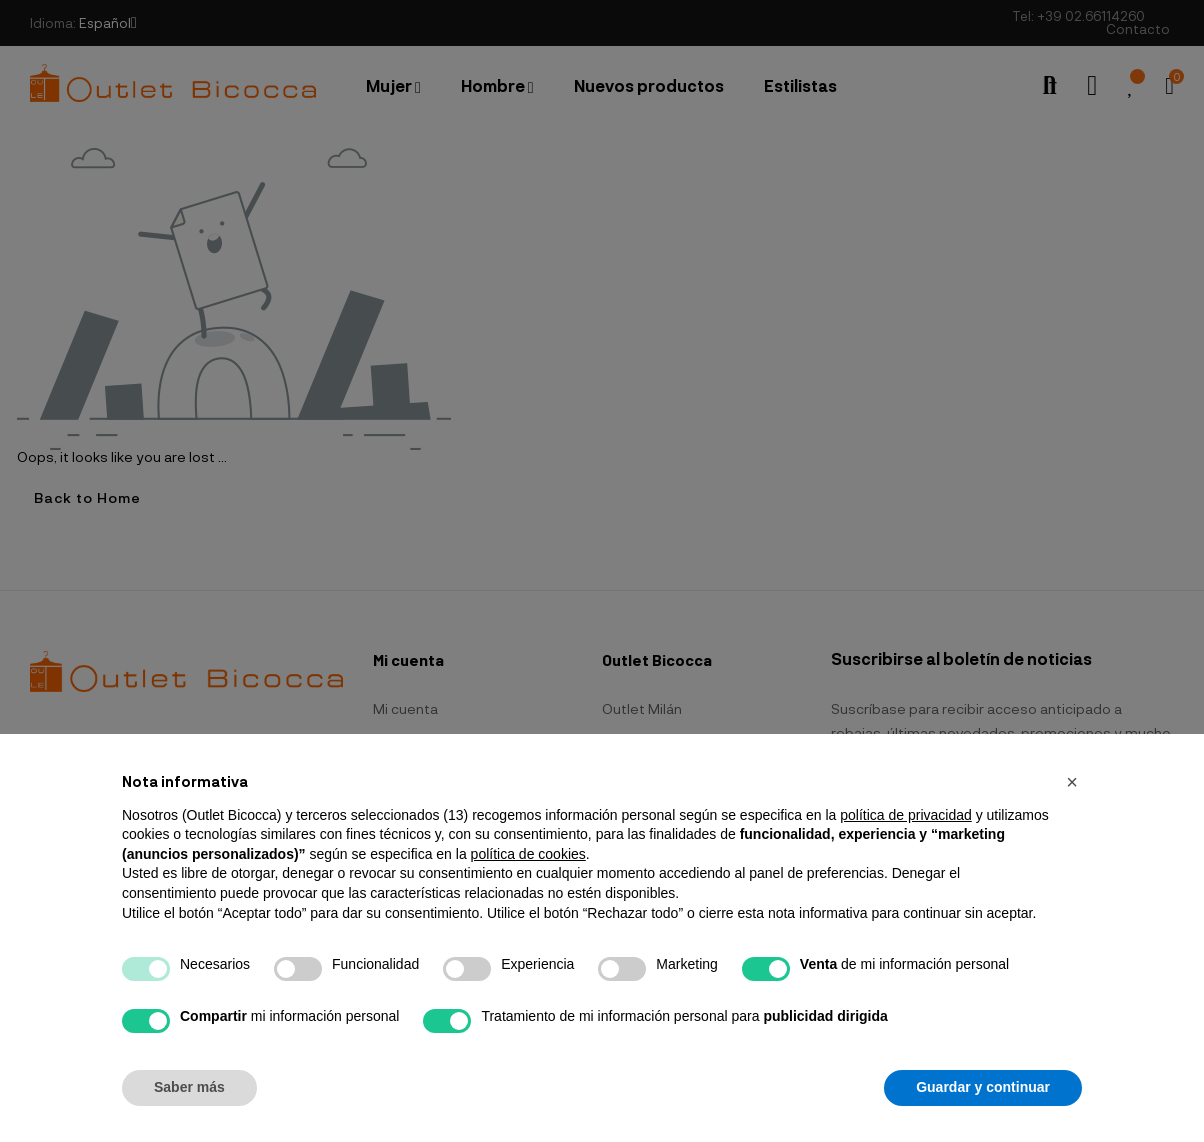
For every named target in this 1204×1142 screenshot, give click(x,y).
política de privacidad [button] (906, 815)
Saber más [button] (189, 1087)
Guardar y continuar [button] (983, 1087)
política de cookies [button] (528, 854)
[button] (1072, 782)
